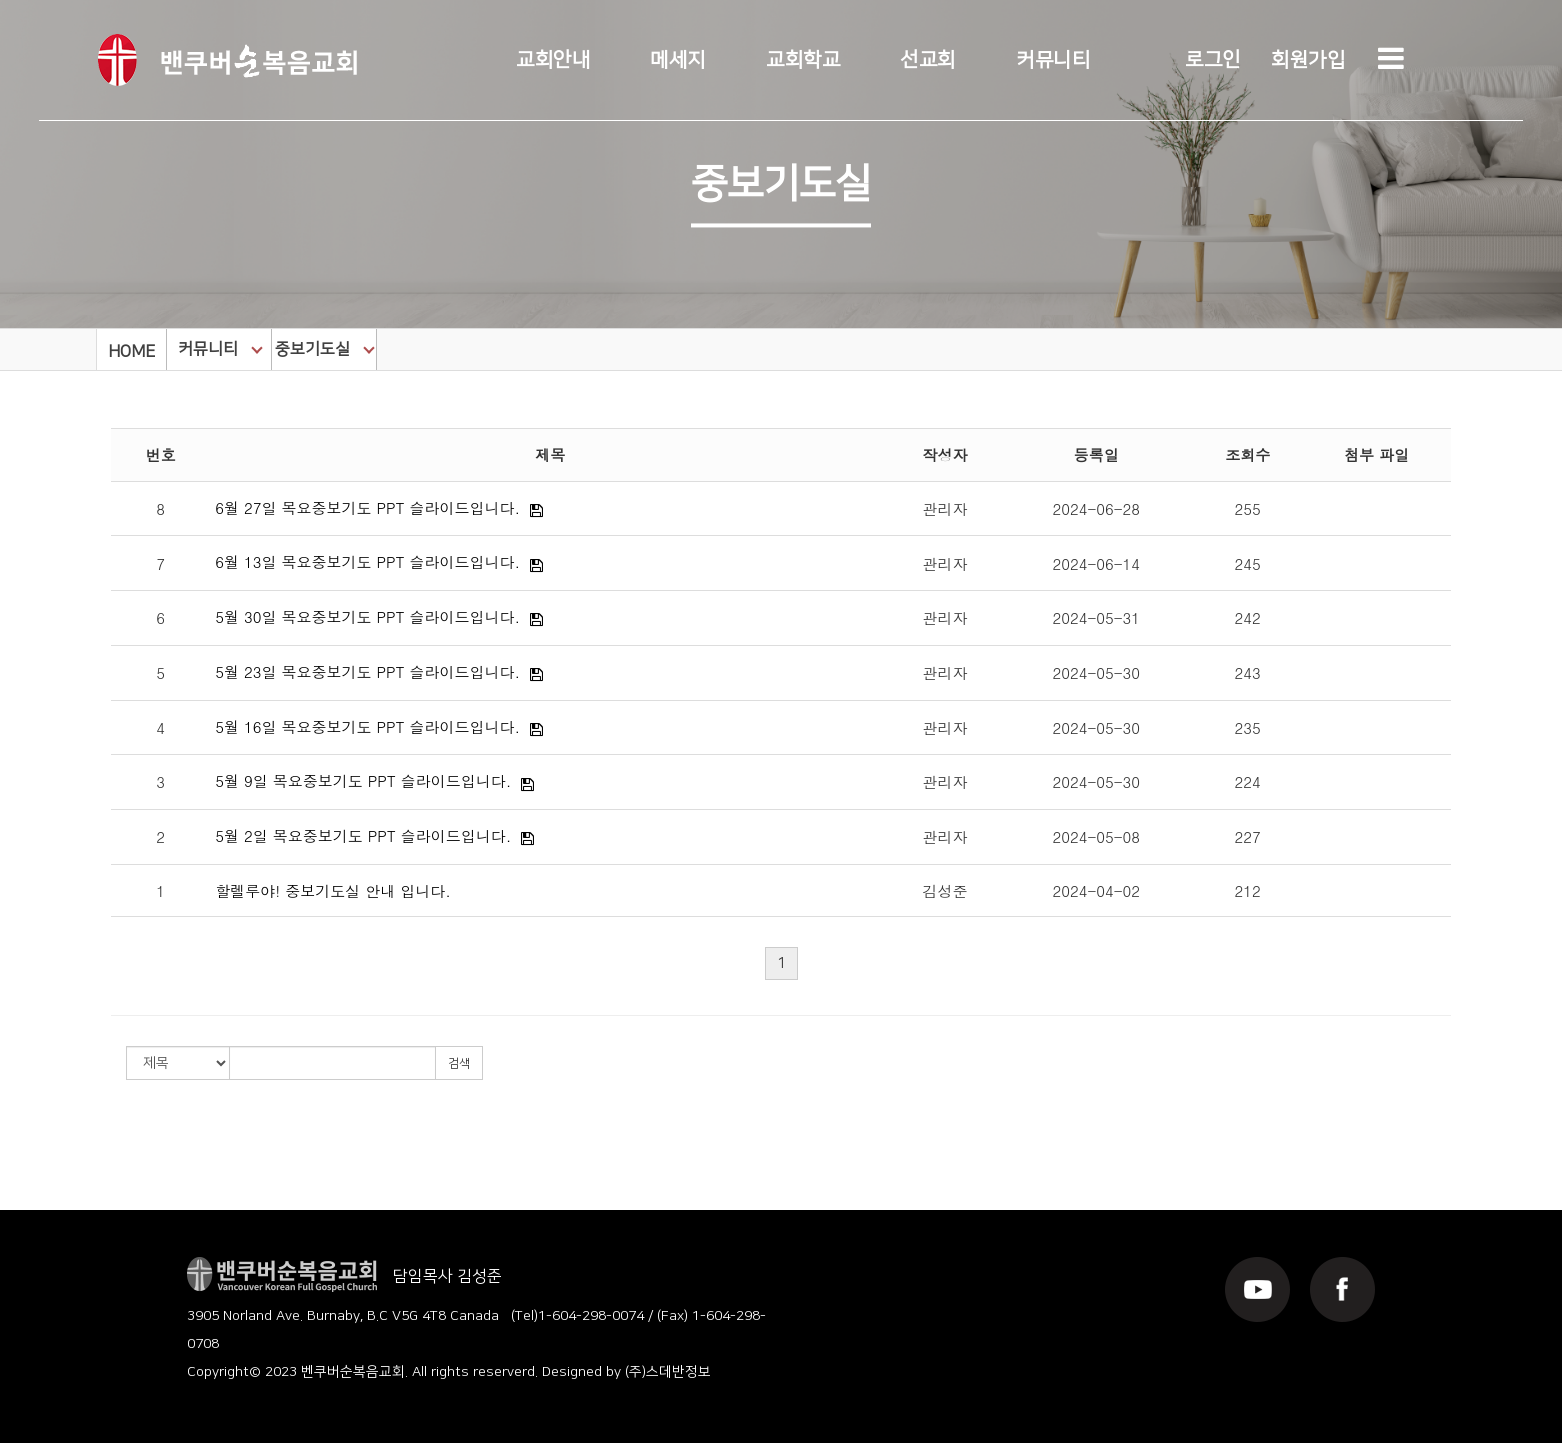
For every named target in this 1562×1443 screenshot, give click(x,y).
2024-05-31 (1096, 617)
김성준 (944, 890)
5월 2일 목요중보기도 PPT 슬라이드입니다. (363, 835)
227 (1248, 836)
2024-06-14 (1096, 563)
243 (1248, 672)
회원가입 (1308, 60)
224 (1248, 781)
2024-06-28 (1096, 508)
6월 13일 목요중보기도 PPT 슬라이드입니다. (367, 561)
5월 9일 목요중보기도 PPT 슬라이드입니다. (363, 780)
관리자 (944, 508)
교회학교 (803, 60)
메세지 (678, 60)
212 (1248, 890)
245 (1248, 563)
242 (1248, 617)
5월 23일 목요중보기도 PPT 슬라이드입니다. (367, 671)
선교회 (928, 60)
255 (1248, 508)
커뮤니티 (1053, 60)
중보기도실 (325, 349)
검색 (459, 1063)
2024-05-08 (1096, 836)
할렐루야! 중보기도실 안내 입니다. (333, 890)
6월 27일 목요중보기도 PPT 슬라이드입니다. (367, 507)
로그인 (1213, 60)
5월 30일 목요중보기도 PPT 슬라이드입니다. (367, 616)
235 (1248, 727)
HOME (131, 352)
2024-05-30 (1096, 672)
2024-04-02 (1096, 890)
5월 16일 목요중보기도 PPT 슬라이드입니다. (367, 726)
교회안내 (553, 60)
